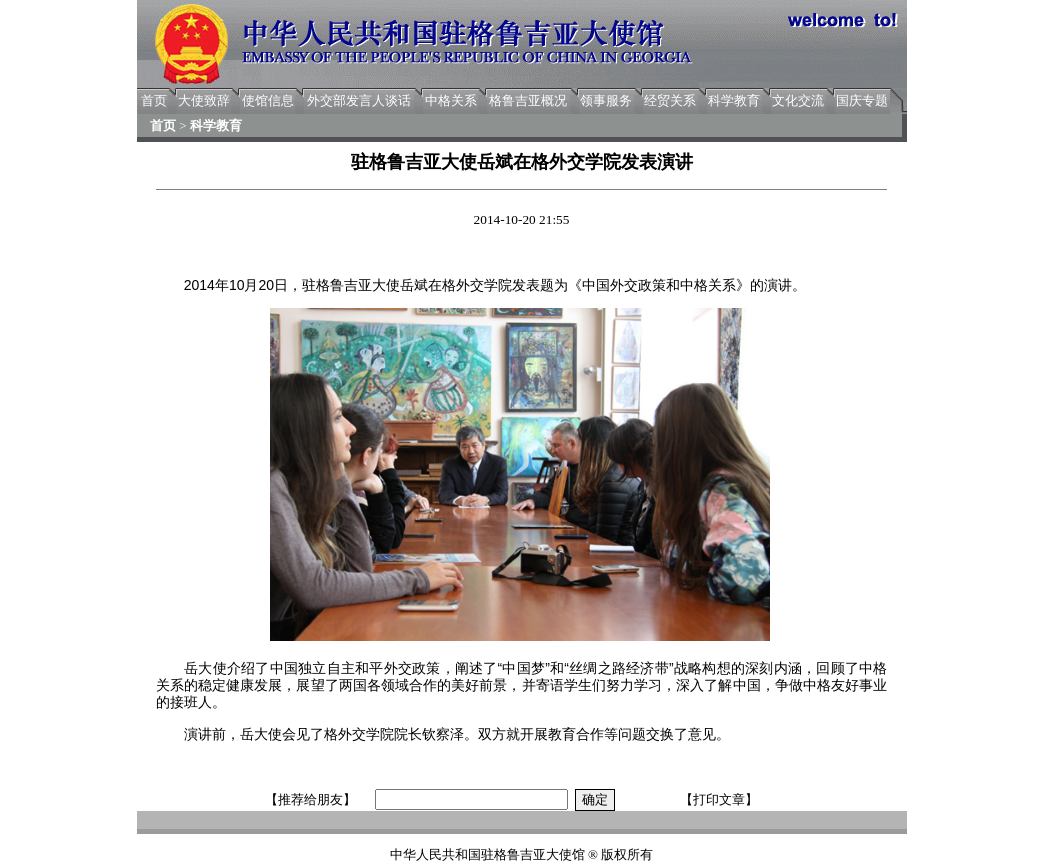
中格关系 (451, 100)
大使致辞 (204, 100)
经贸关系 (670, 100)
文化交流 (798, 100)
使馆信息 (268, 100)
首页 (154, 100)
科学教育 (734, 100)
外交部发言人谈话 (359, 100)
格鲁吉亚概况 (528, 100)
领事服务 (606, 100)
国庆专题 (862, 100)
